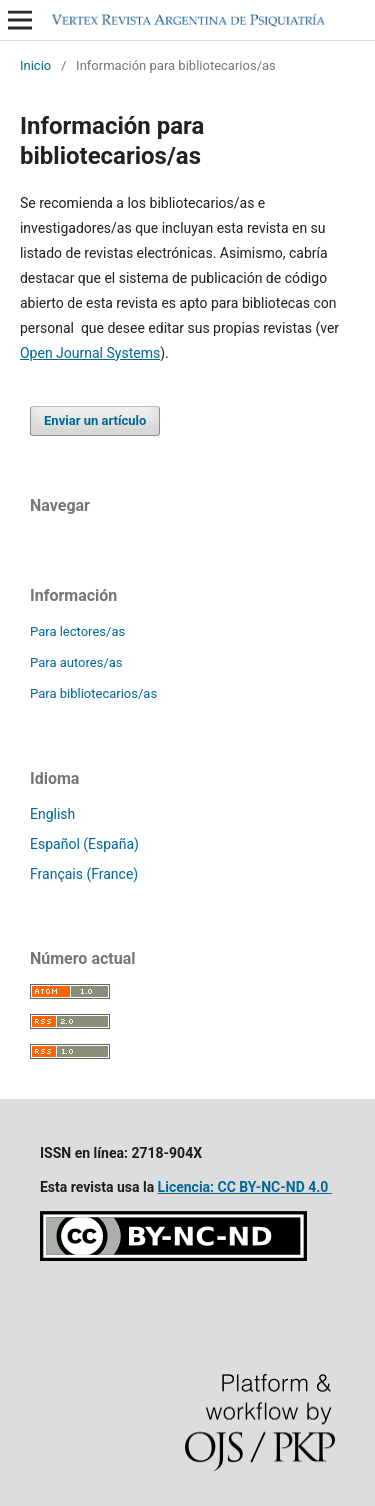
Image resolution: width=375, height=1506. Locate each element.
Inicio (35, 65)
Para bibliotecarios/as (93, 693)
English (52, 814)
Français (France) (84, 874)
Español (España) (84, 844)
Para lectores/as (77, 631)
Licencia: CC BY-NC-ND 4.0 (245, 1187)
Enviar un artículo (95, 420)
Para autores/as (76, 662)
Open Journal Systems (90, 353)
